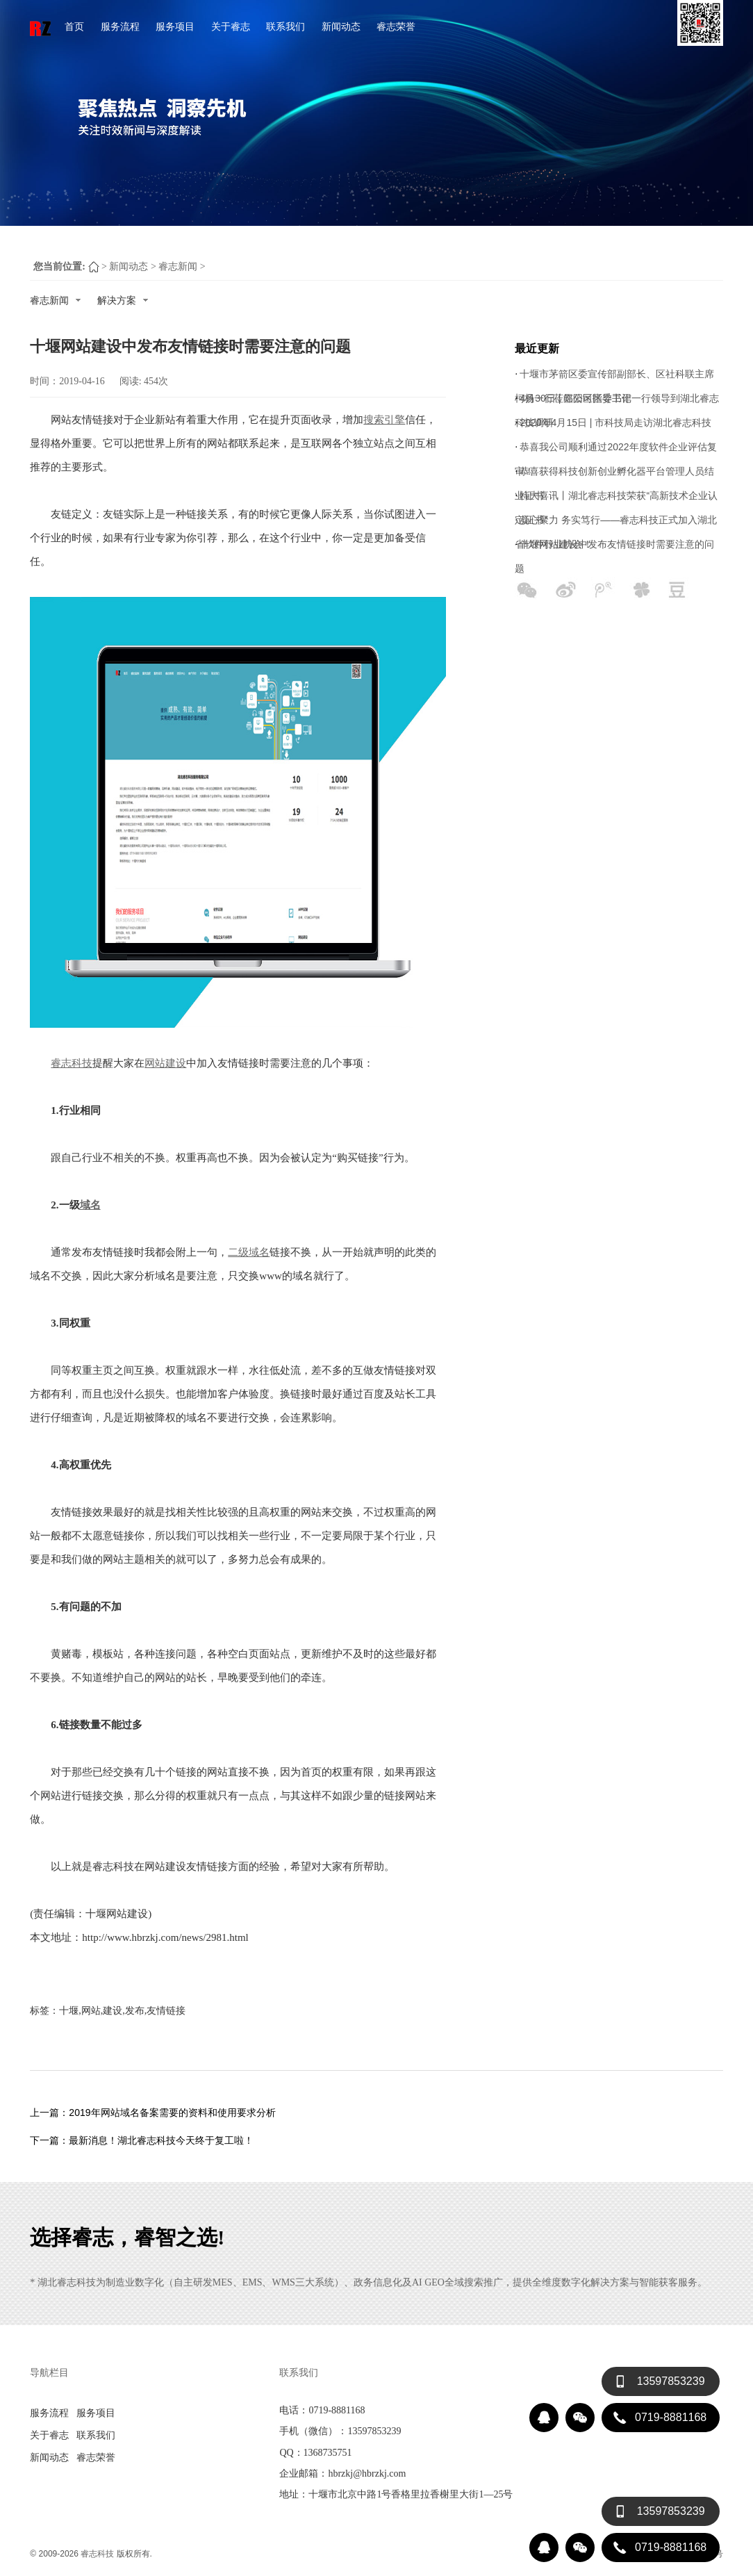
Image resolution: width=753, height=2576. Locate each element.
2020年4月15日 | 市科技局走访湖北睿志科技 (615, 422)
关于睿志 (230, 26)
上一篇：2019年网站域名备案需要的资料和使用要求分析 (152, 2112)
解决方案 (122, 300)
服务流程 (120, 26)
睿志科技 (97, 2554)
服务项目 (175, 26)
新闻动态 (341, 26)
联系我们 (285, 26)
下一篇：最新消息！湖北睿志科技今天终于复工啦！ (142, 2140)
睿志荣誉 (395, 26)
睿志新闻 (177, 266)
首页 (74, 26)
